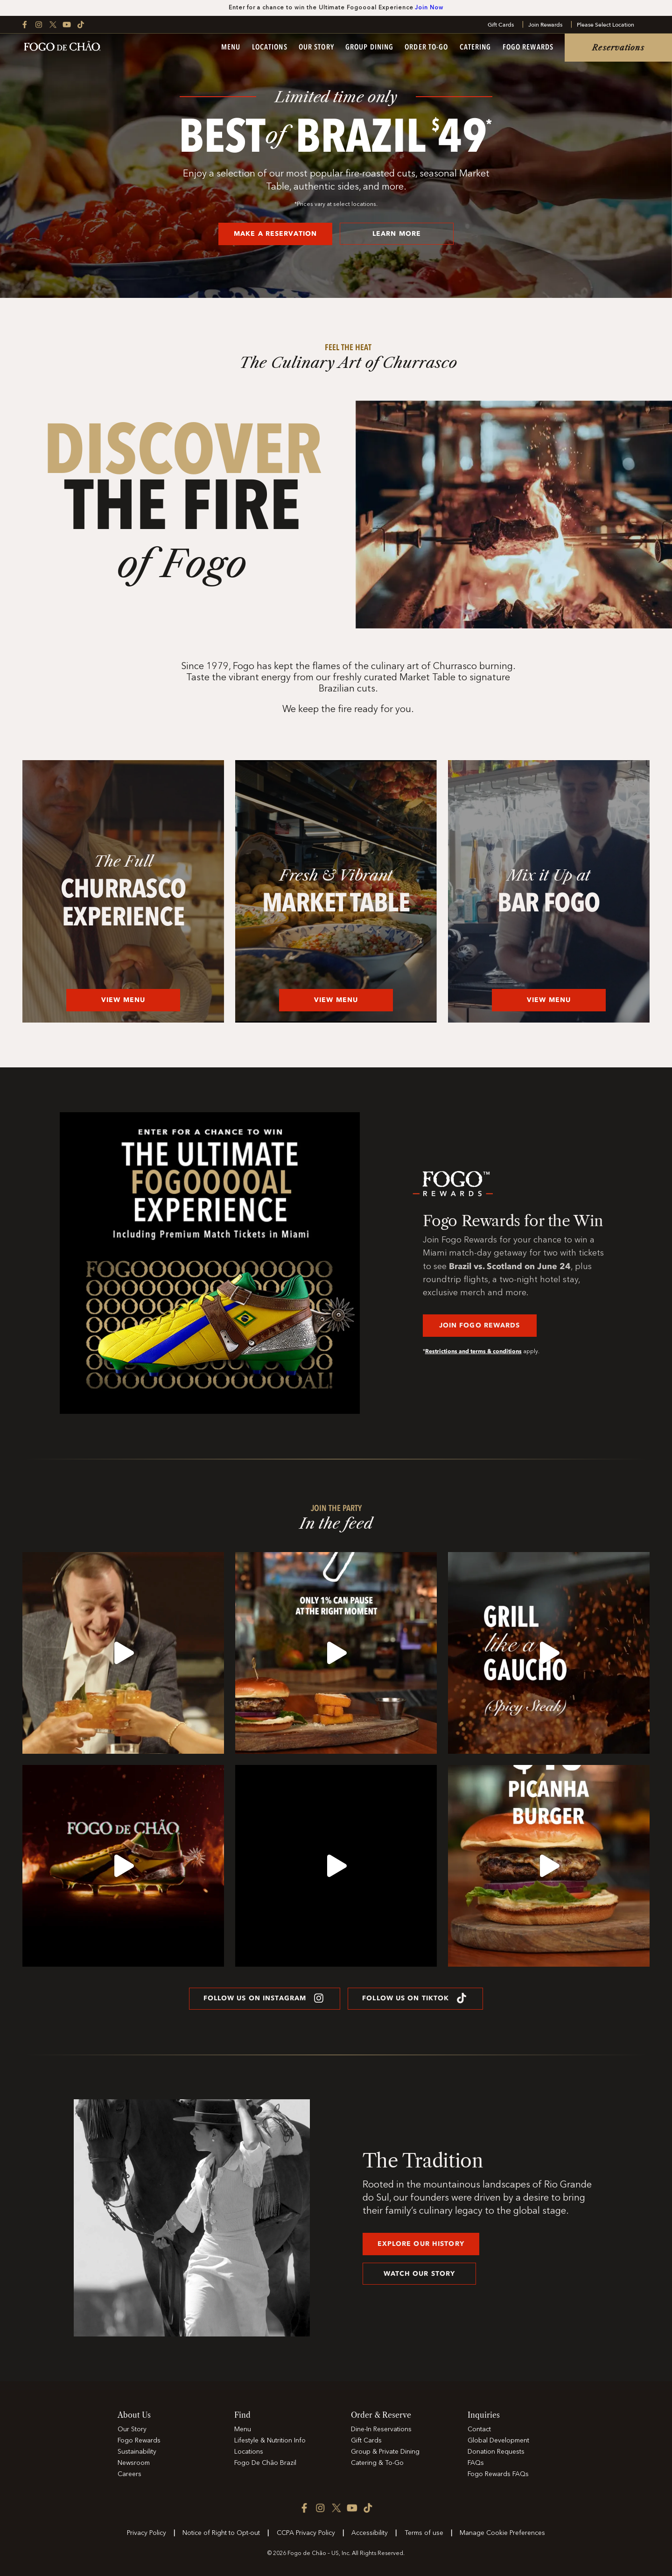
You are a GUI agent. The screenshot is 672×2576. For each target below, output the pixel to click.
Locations (269, 47)
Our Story (316, 47)
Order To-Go (426, 47)
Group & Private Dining (385, 2452)
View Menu (123, 1000)
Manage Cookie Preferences (502, 2533)
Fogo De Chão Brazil (265, 2463)
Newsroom (134, 2463)
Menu (230, 47)
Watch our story (419, 2274)
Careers (129, 2474)
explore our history (421, 2244)
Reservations (618, 47)
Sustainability (137, 2452)
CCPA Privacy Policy (306, 2533)
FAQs (476, 2463)
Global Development (498, 2440)
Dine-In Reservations (381, 2429)
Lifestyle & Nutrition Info (270, 2440)
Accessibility (369, 2533)
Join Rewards (545, 24)
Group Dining (369, 47)
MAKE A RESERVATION (275, 234)
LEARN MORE (396, 234)
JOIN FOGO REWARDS (479, 1325)
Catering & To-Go (377, 2463)
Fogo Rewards (528, 47)
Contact (479, 2429)
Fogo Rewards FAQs (498, 2474)
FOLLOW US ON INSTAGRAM (264, 1998)
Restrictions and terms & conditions (473, 1351)
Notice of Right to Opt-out (221, 2533)
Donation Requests (496, 2452)
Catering (475, 47)
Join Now (429, 8)
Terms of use (424, 2533)
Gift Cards (501, 24)
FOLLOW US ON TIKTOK (415, 1998)
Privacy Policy (146, 2533)
